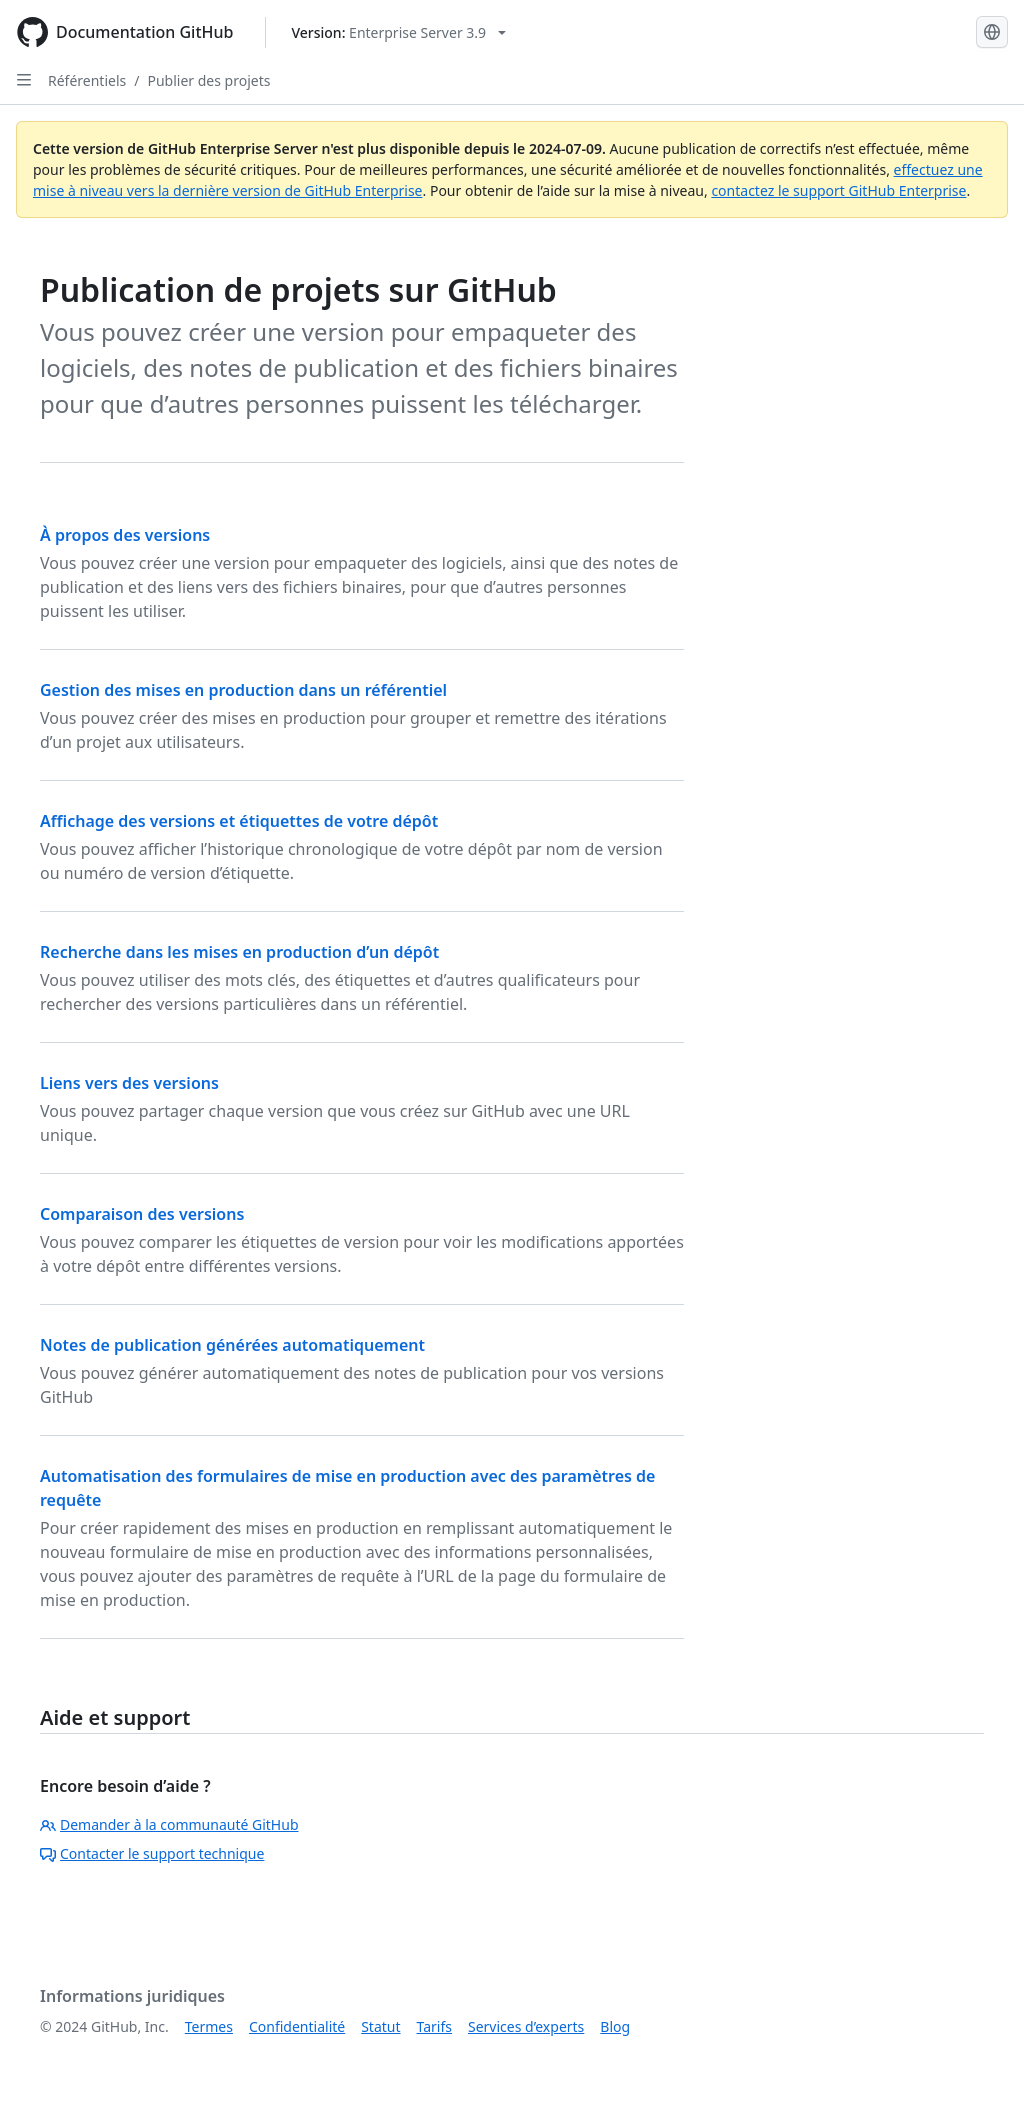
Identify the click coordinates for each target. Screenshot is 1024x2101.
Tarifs (434, 2026)
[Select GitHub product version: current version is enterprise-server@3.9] (398, 32)
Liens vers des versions (129, 1083)
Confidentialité (297, 2026)
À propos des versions (125, 535)
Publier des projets (208, 80)
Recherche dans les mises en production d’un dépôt (239, 952)
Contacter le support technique (152, 1853)
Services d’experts (526, 2026)
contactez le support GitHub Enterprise (838, 190)
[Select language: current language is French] (992, 32)
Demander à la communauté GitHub (169, 1824)
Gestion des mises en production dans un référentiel (243, 690)
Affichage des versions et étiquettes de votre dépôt (239, 821)
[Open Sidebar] (24, 80)
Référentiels (87, 80)
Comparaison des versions (142, 1214)
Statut (380, 2026)
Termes (209, 2026)
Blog (615, 2026)
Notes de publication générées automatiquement (232, 1345)
